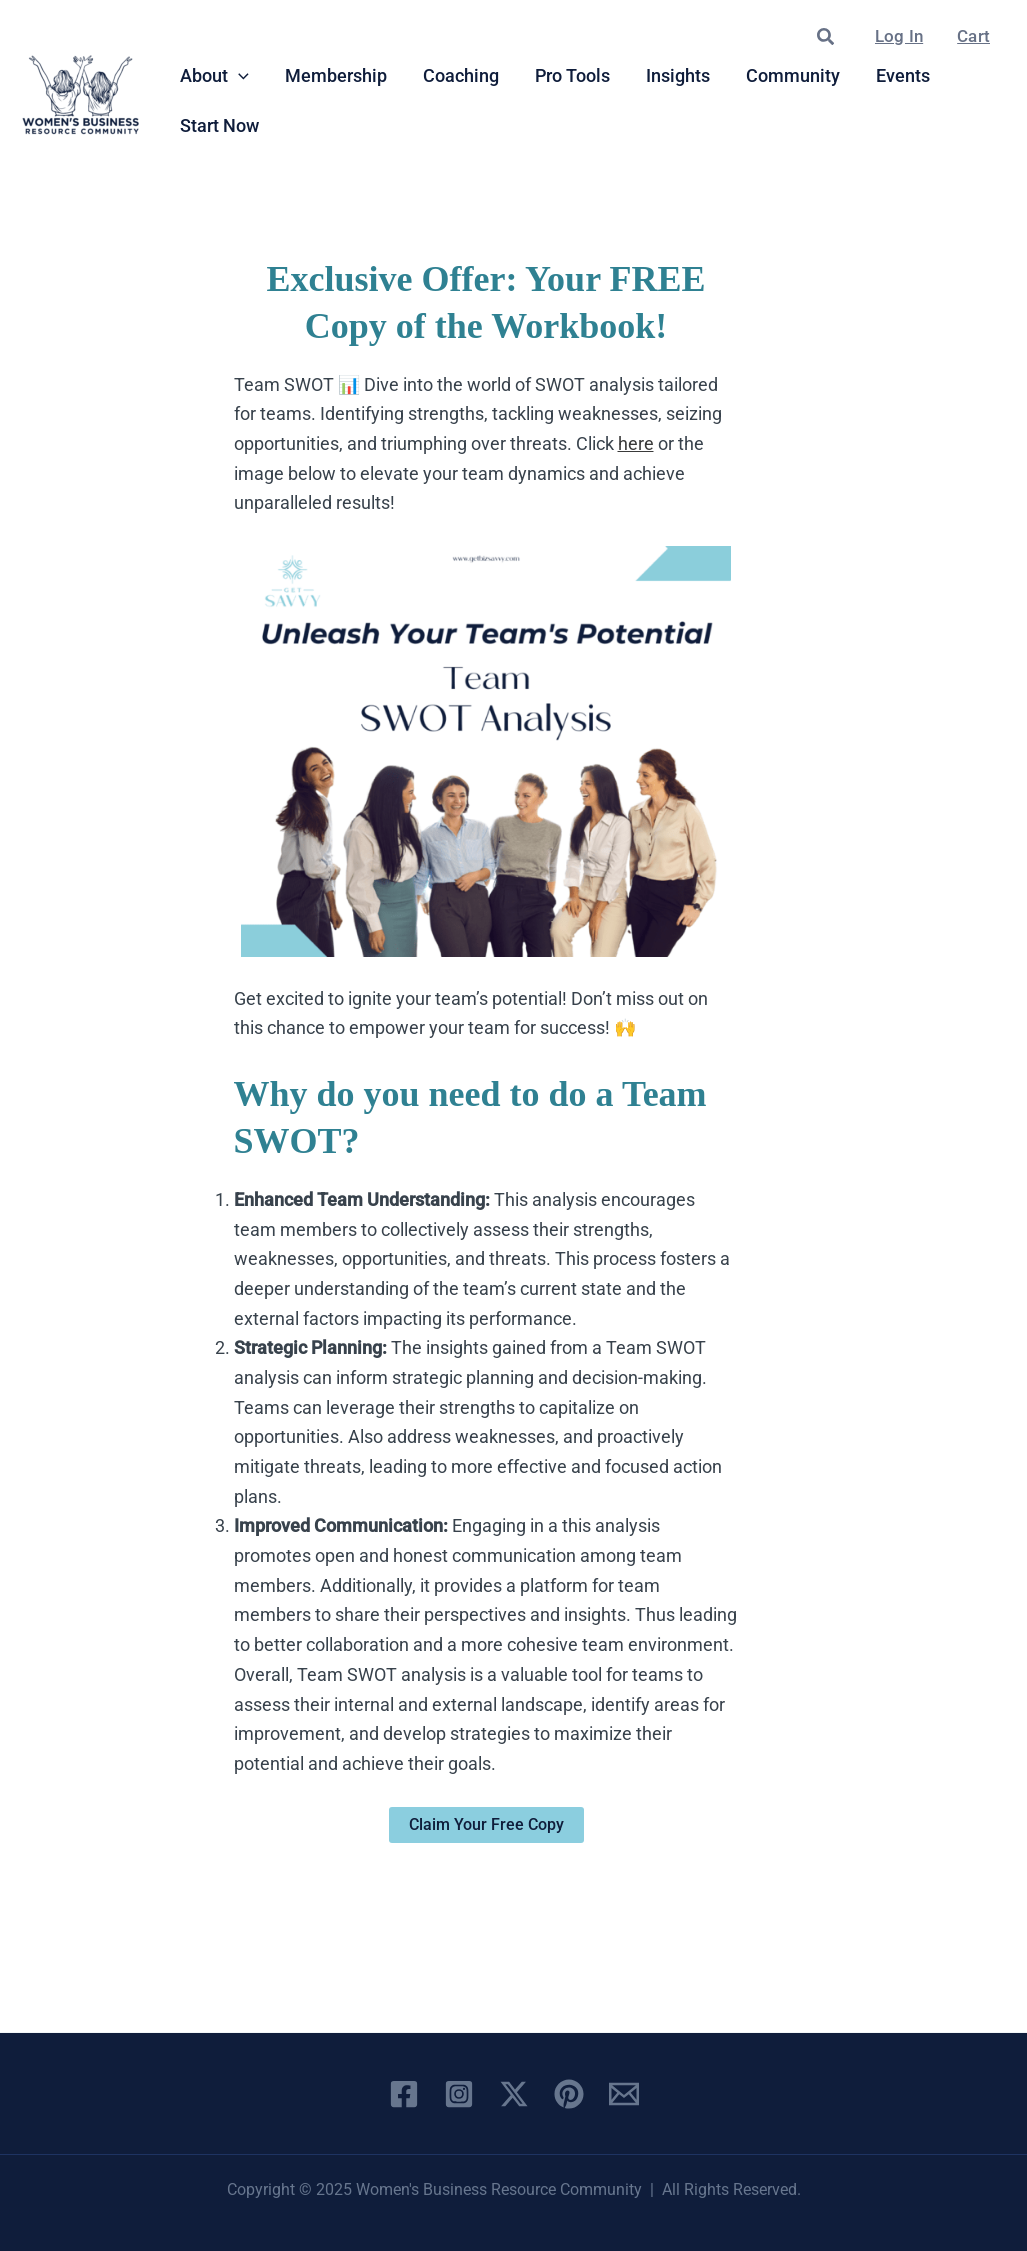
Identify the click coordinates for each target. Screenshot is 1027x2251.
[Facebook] (404, 2094)
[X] (514, 2094)
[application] (238, 76)
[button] (826, 37)
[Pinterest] (569, 2094)
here (636, 443)
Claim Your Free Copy (486, 1824)
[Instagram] (459, 2094)
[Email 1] (624, 2094)
